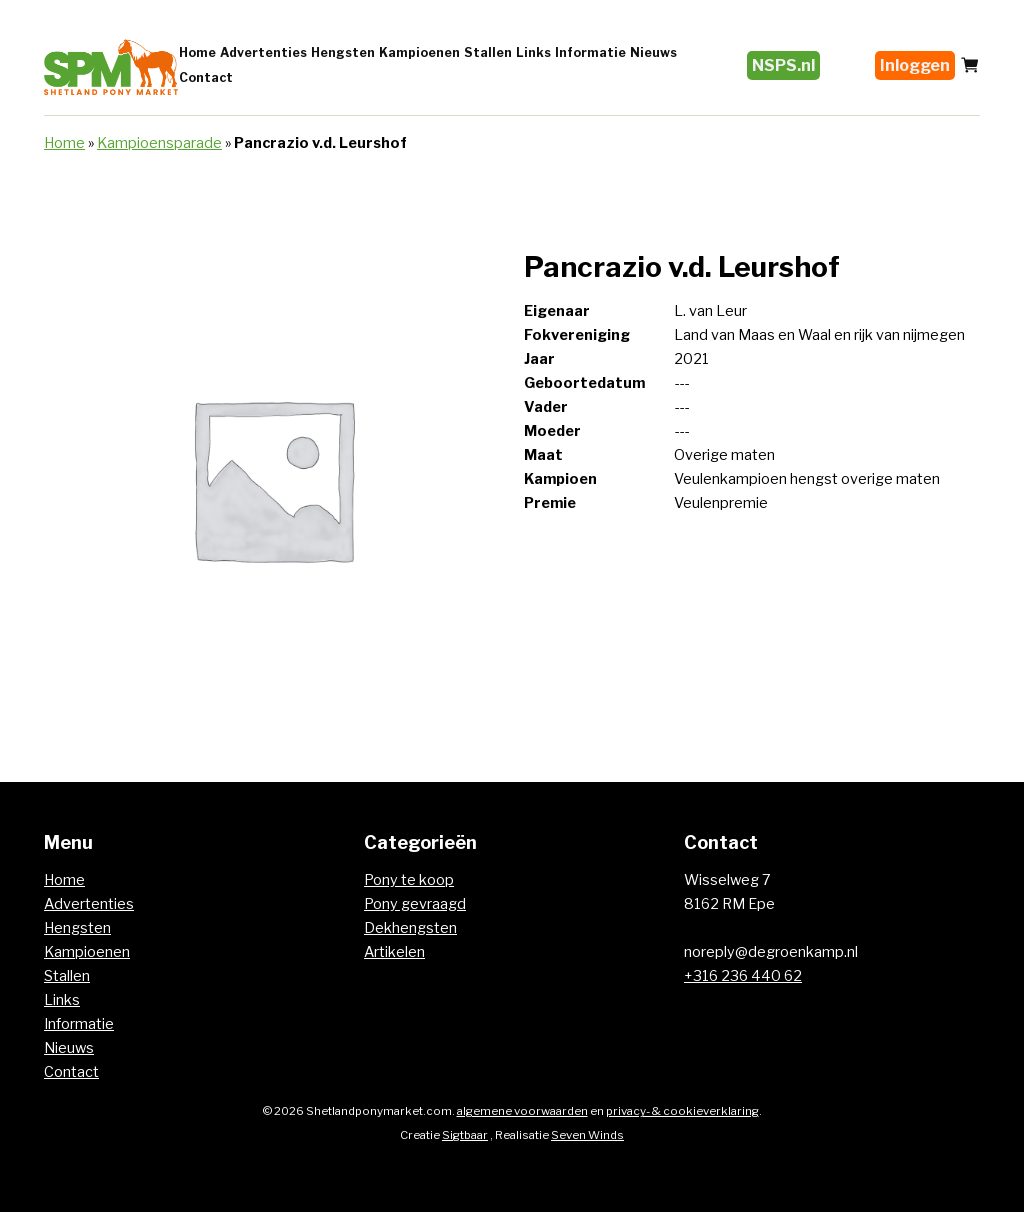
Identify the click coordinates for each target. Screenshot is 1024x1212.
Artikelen (394, 952)
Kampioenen (419, 52)
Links (533, 52)
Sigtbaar (465, 1135)
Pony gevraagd (415, 904)
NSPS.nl (783, 65)
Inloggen (915, 65)
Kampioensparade (159, 143)
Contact (206, 77)
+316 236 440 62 (743, 976)
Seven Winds (587, 1135)
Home (197, 52)
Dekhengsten (410, 928)
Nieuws (653, 52)
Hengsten (343, 52)
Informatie (590, 52)
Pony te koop (409, 880)
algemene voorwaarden (522, 1111)
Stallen (488, 52)
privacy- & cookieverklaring (682, 1111)
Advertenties (263, 52)
